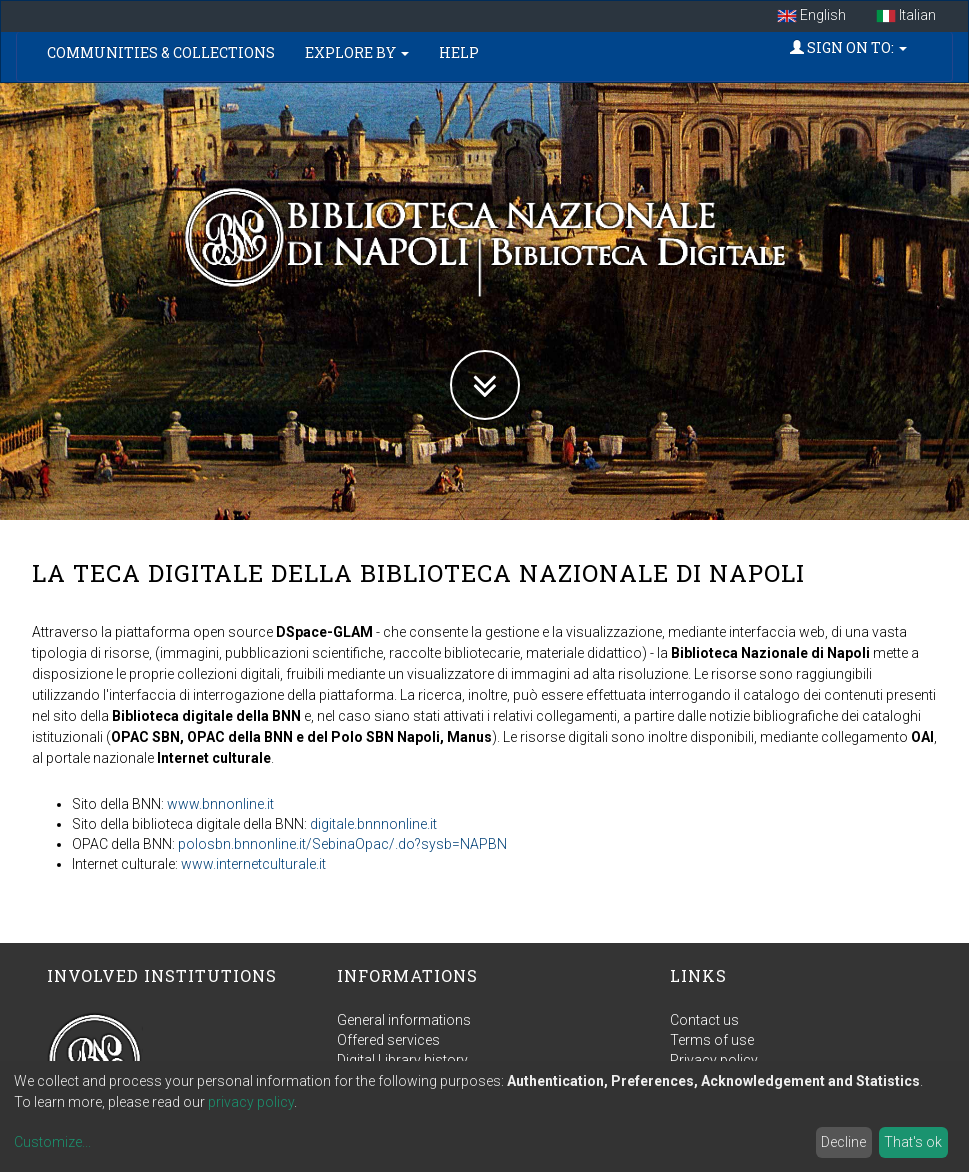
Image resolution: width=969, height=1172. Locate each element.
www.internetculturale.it (253, 864)
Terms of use (712, 1040)
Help (459, 52)
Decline (843, 1142)
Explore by (357, 52)
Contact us (704, 1020)
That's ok (913, 1142)
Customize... (52, 1142)
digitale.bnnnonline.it (373, 824)
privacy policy (251, 1102)
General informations (404, 1020)
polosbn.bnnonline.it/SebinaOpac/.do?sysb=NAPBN (342, 844)
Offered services (388, 1040)
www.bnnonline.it (220, 804)
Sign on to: (848, 47)
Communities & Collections (161, 52)
